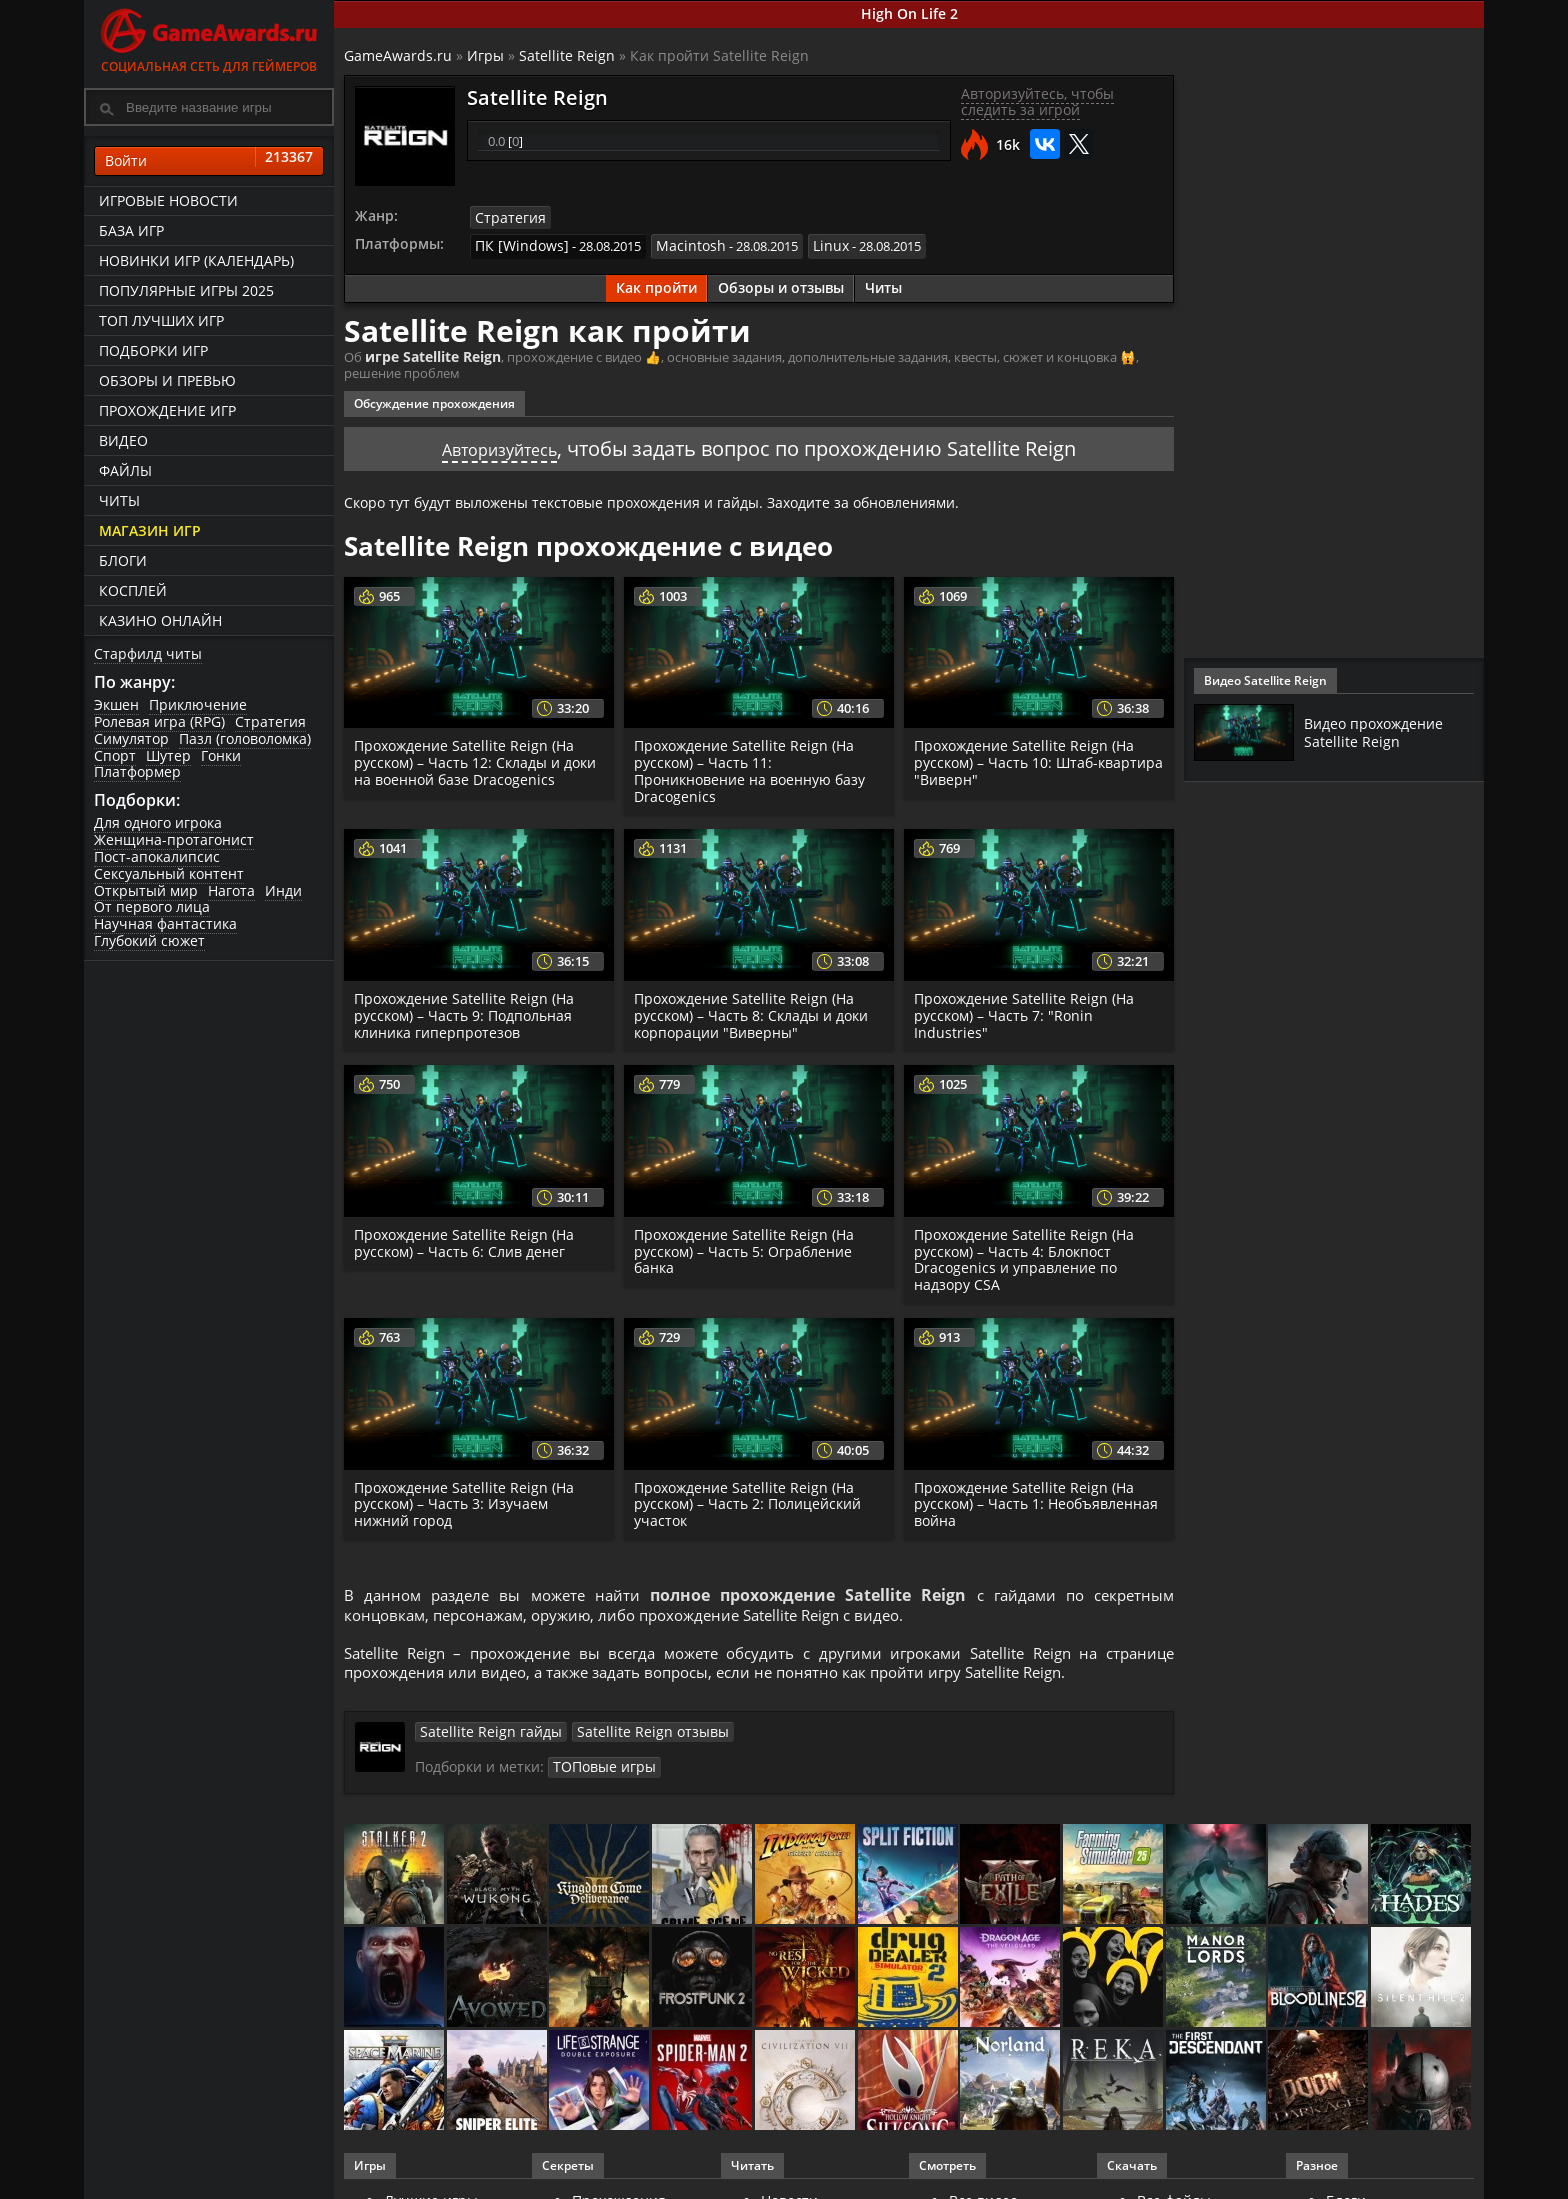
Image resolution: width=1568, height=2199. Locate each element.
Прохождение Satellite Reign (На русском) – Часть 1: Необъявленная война (1028, 1499)
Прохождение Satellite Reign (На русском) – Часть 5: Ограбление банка (748, 1246)
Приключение (198, 704)
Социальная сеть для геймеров (209, 37)
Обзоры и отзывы (781, 284)
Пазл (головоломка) (245, 738)
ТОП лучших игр (161, 320)
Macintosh (676, 244)
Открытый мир (146, 890)
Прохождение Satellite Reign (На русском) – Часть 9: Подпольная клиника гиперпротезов (468, 1010)
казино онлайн (160, 620)
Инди (283, 890)
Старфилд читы (148, 653)
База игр (131, 230)
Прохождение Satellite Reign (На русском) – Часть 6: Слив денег (468, 1238)
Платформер (137, 771)
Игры (485, 55)
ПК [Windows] (516, 244)
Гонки (221, 755)
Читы (119, 500)
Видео (123, 440)
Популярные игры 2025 (186, 290)
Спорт (115, 755)
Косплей (133, 590)
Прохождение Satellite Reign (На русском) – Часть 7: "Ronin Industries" (1028, 1010)
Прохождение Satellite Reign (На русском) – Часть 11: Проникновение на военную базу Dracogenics (753, 765)
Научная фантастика (165, 923)
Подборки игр (153, 350)
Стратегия (270, 721)
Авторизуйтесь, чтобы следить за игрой (1037, 102)
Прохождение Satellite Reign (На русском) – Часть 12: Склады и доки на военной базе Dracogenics (476, 757)
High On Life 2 (909, 13)
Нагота (231, 890)
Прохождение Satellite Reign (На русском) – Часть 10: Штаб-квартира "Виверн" (1028, 757)
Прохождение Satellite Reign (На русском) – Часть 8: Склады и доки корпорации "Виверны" (756, 1010)
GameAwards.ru (398, 55)
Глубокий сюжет (149, 940)
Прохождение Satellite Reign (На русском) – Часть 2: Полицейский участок (751, 1499)
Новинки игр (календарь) (196, 260)
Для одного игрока (158, 822)
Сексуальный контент (169, 873)
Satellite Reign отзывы (625, 1738)
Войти (209, 161)
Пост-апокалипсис (157, 856)
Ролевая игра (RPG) (159, 721)
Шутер (168, 755)
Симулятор (131, 738)
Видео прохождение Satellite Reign (1381, 732)
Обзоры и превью (167, 380)
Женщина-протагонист (174, 839)
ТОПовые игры (599, 1773)
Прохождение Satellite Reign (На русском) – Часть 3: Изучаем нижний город (468, 1499)
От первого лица (152, 906)
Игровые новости (168, 200)
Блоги (123, 560)
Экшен (116, 704)
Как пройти (656, 284)
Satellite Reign (567, 55)
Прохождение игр (167, 410)
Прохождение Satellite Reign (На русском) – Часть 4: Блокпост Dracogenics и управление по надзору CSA (1028, 1254)
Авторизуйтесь (499, 443)
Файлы (125, 470)
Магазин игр (150, 530)
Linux (811, 244)
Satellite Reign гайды (482, 1738)
